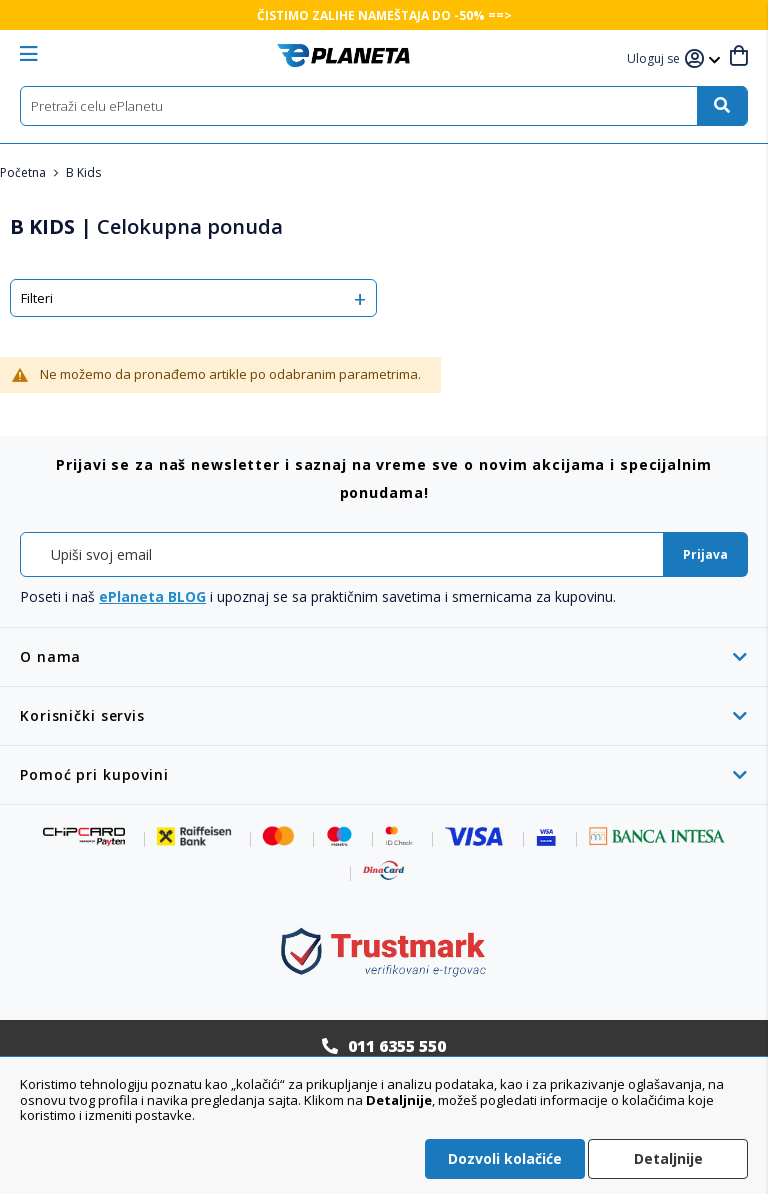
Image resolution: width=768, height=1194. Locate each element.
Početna (24, 172)
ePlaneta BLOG (152, 596)
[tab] (384, 656)
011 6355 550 (397, 1046)
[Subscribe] (705, 554)
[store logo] (343, 55)
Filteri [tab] (37, 298)
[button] (656, 59)
